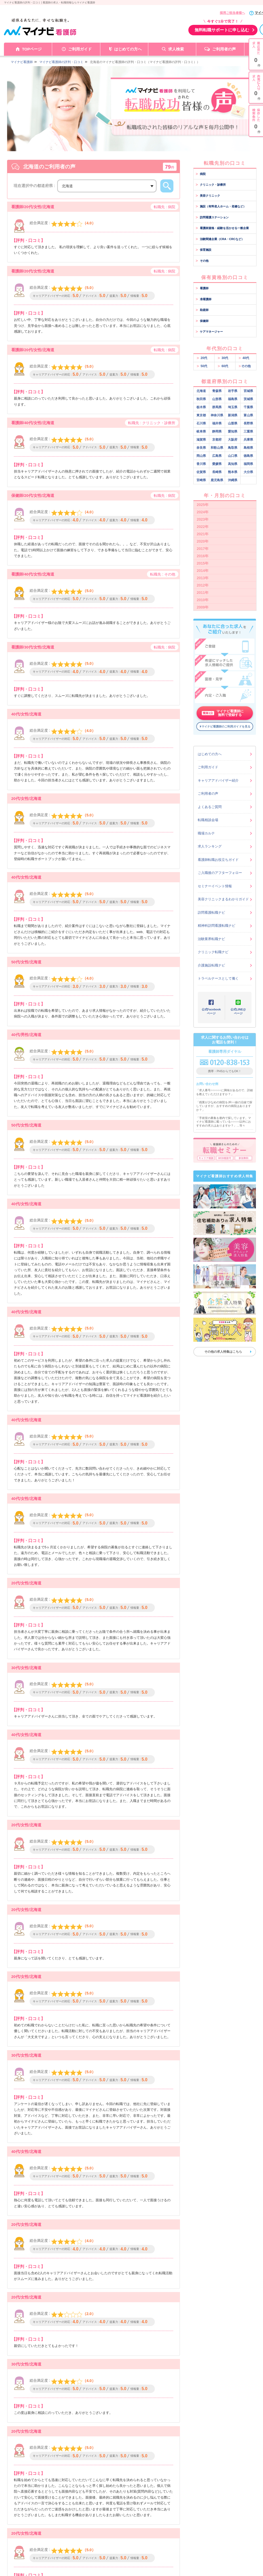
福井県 (217, 423)
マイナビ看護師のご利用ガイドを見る (225, 726)
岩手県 (232, 391)
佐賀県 (201, 472)
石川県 (201, 423)
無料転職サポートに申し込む (222, 30)
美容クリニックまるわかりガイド (223, 899)
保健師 (202, 321)
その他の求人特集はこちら (223, 1352)
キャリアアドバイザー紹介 (218, 780)
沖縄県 (232, 480)
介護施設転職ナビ (211, 965)
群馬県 (217, 407)
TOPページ (32, 49)
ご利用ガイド (80, 49)
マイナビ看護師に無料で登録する (223, 713)
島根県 (248, 448)
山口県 (232, 456)
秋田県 (201, 399)
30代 (223, 358)
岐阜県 (201, 431)
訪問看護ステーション (212, 217)
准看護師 (203, 299)
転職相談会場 (208, 820)
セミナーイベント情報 (215, 886)
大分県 (248, 472)
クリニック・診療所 (211, 185)
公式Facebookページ (211, 1011)
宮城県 (248, 391)
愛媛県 (217, 464)
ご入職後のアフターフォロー (220, 873)
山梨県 (232, 423)
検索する (167, 185)
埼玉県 (232, 407)
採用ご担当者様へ (232, 13)
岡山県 (201, 456)
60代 (223, 366)
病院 (201, 174)
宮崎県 (201, 480)
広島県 (217, 456)
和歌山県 (217, 448)
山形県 (217, 399)
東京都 (201, 415)
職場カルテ (206, 833)
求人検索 (176, 49)
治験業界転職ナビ (211, 939)
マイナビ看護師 (22, 62)
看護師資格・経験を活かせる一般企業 (222, 228)
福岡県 (248, 464)
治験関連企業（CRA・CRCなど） (220, 239)
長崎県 (217, 472)
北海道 (201, 391)
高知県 (232, 464)
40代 (244, 358)
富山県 (248, 415)
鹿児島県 (217, 480)
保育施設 (203, 250)
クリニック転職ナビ (213, 952)
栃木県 (201, 407)
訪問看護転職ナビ (211, 912)
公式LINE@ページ (238, 1011)
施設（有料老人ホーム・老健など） (221, 206)
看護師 (202, 288)
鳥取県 (232, 448)
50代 (202, 366)
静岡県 (217, 431)
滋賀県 (201, 439)
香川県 (201, 464)
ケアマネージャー (209, 331)
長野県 (248, 423)
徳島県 (248, 456)
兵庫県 (248, 439)
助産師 (202, 310)
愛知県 (232, 431)
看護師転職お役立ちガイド (218, 860)
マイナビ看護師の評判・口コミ (61, 62)
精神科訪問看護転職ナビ (216, 926)
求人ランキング (210, 846)
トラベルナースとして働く (218, 978)
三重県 (248, 431)
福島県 (232, 399)
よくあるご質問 (210, 807)
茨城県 (248, 399)
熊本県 (232, 472)
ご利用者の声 (224, 49)
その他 (202, 261)
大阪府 (232, 439)
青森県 (217, 391)
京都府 (217, 439)
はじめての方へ (128, 49)
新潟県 (232, 415)
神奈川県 (217, 415)
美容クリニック (208, 196)
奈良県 (201, 448)
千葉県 (248, 407)
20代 (202, 358)
